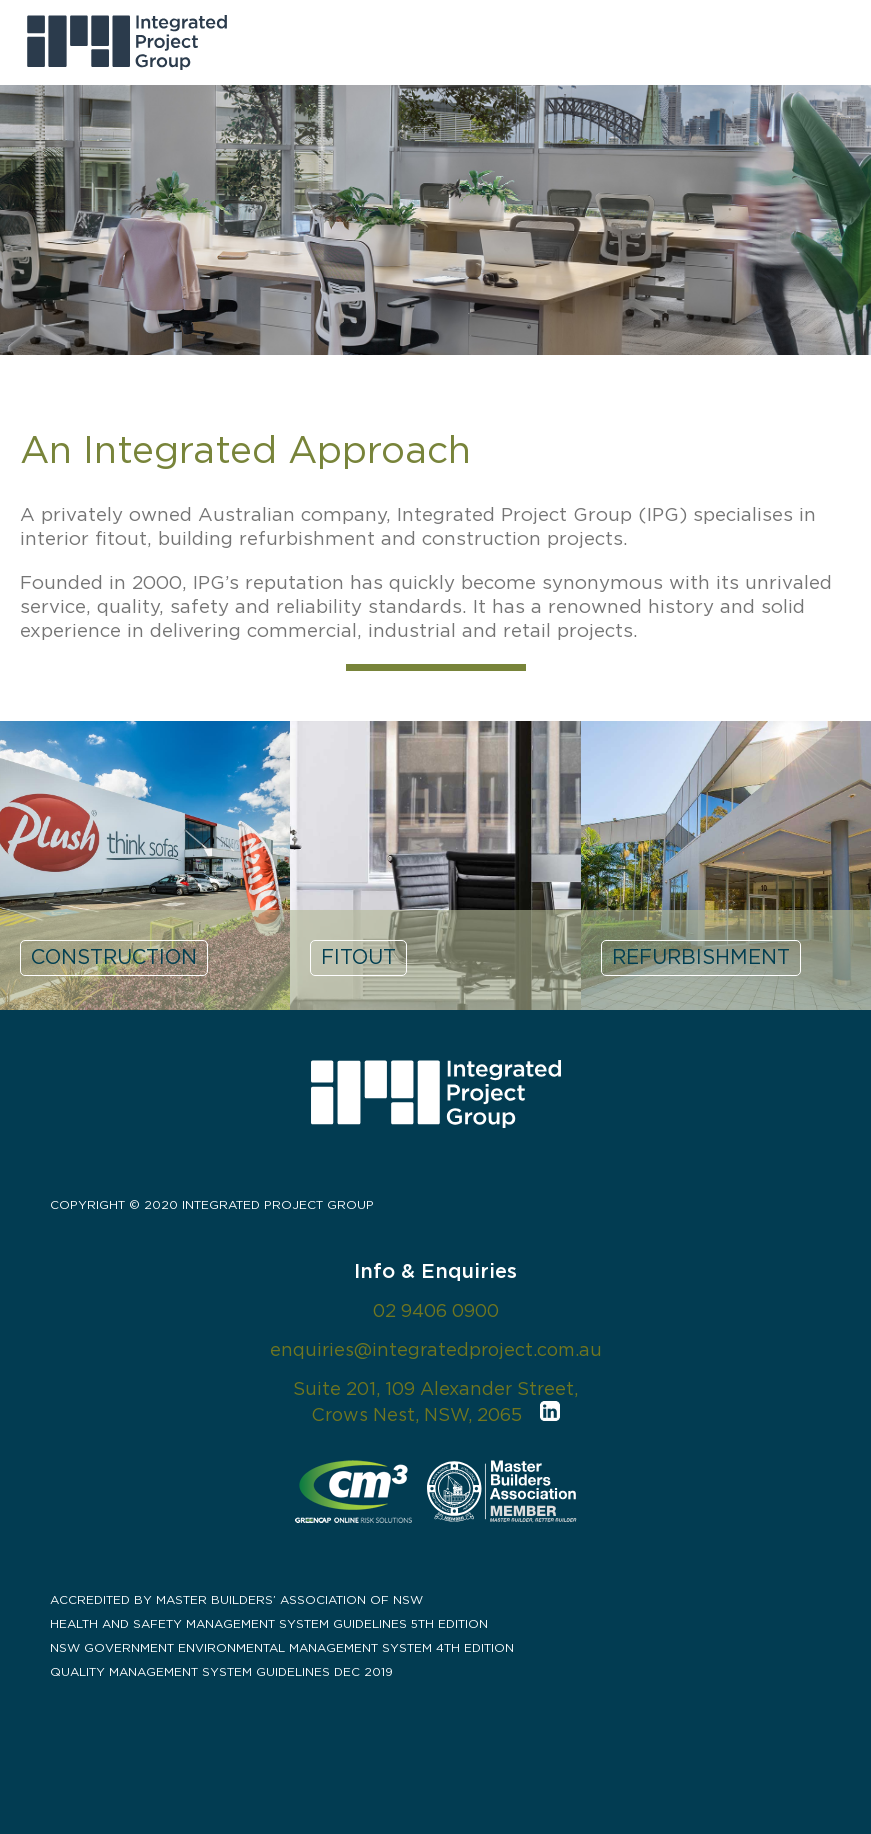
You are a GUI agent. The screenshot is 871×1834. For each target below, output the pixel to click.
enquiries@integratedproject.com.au (436, 1351)
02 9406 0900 (436, 1312)
